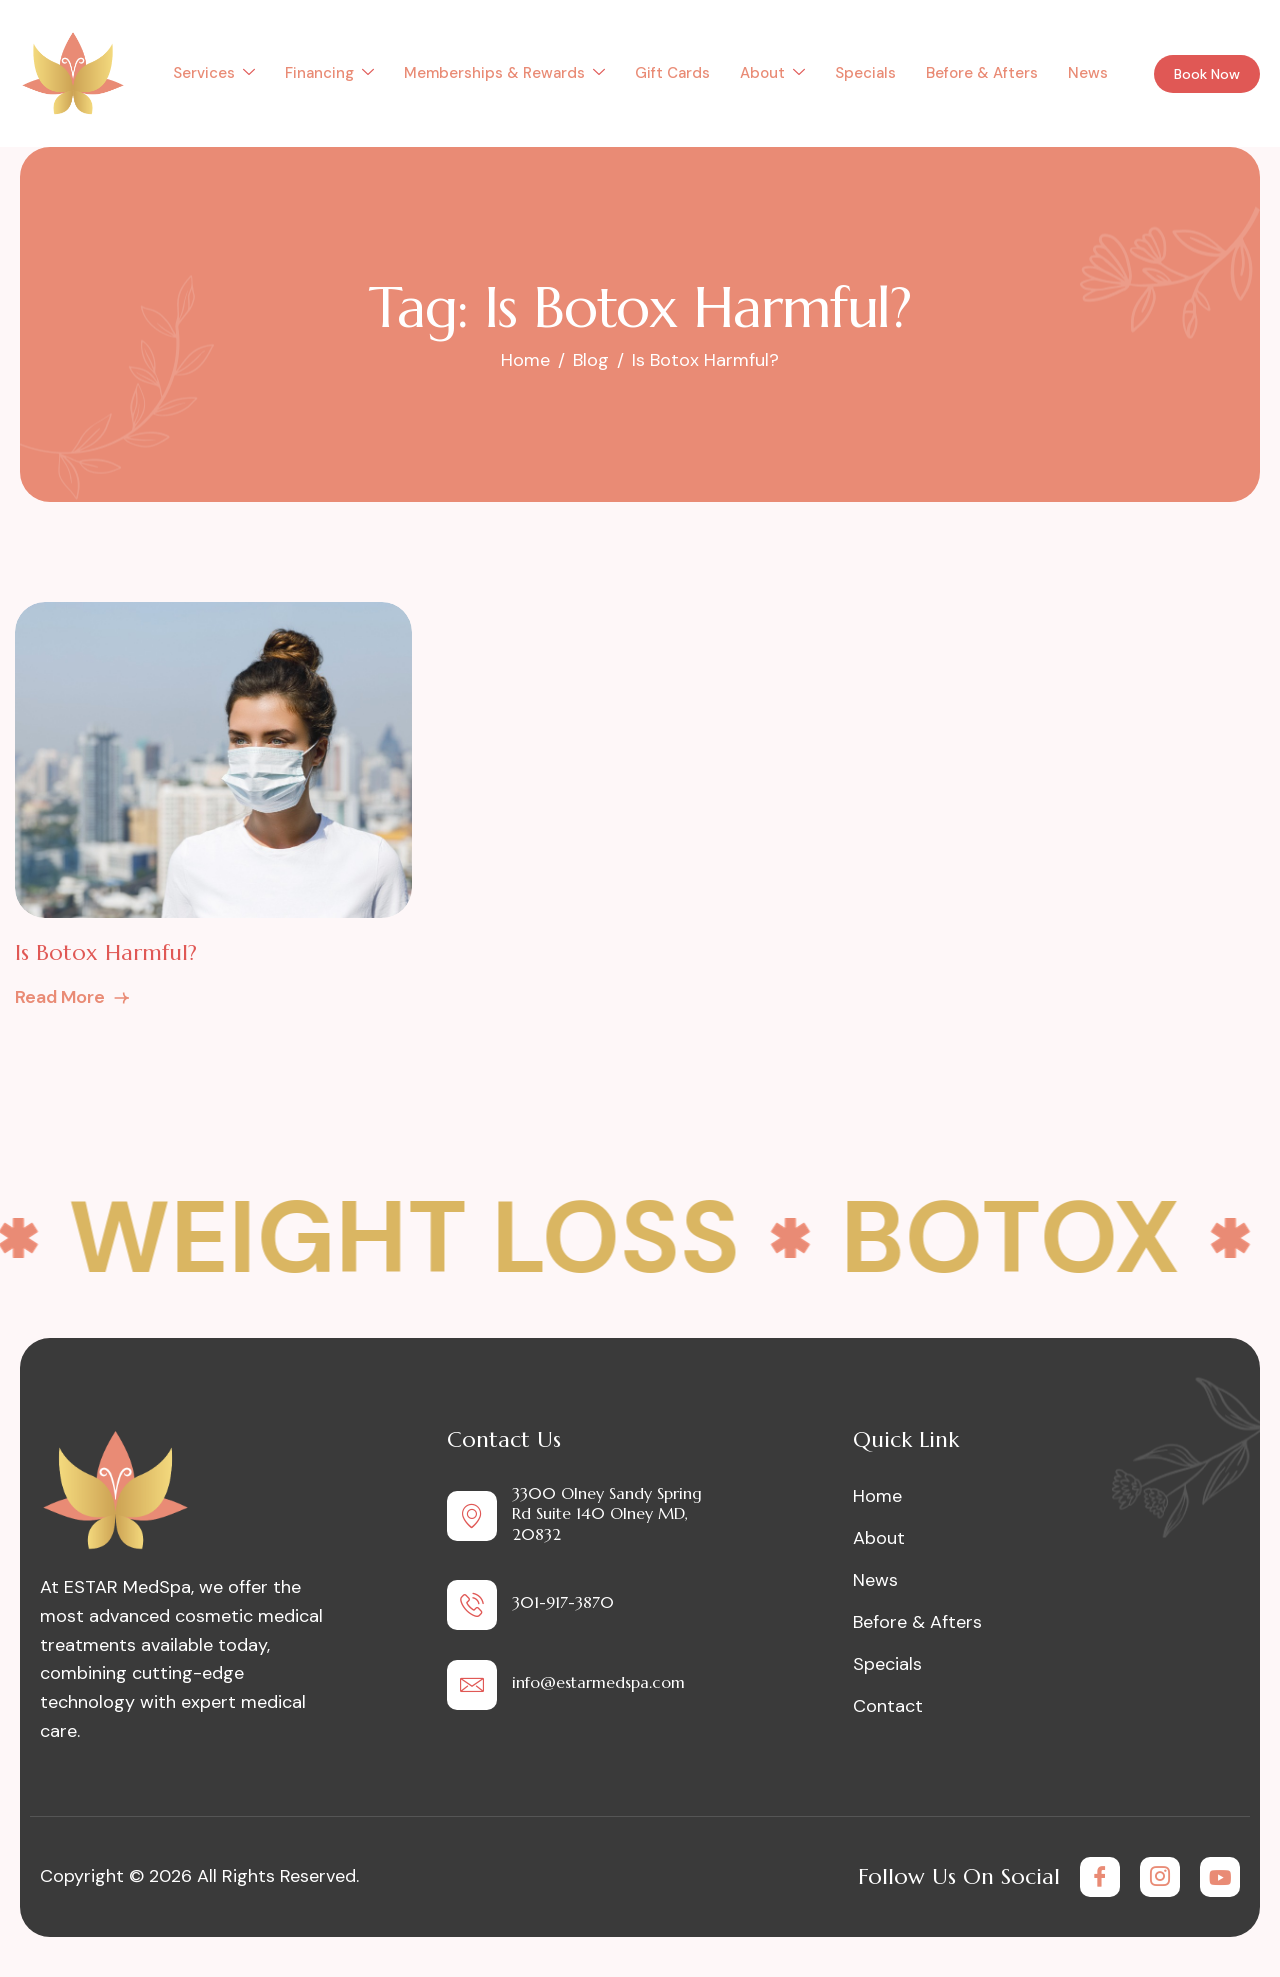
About (772, 73)
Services (214, 73)
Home (877, 1496)
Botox (1031, 1238)
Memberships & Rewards (504, 73)
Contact (888, 1706)
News (1088, 73)
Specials (865, 73)
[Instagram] (1160, 1877)
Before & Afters (982, 73)
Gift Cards (672, 73)
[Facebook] (1100, 1877)
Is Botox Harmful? (106, 952)
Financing (329, 73)
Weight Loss (425, 1238)
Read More (73, 997)
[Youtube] (1220, 1877)
